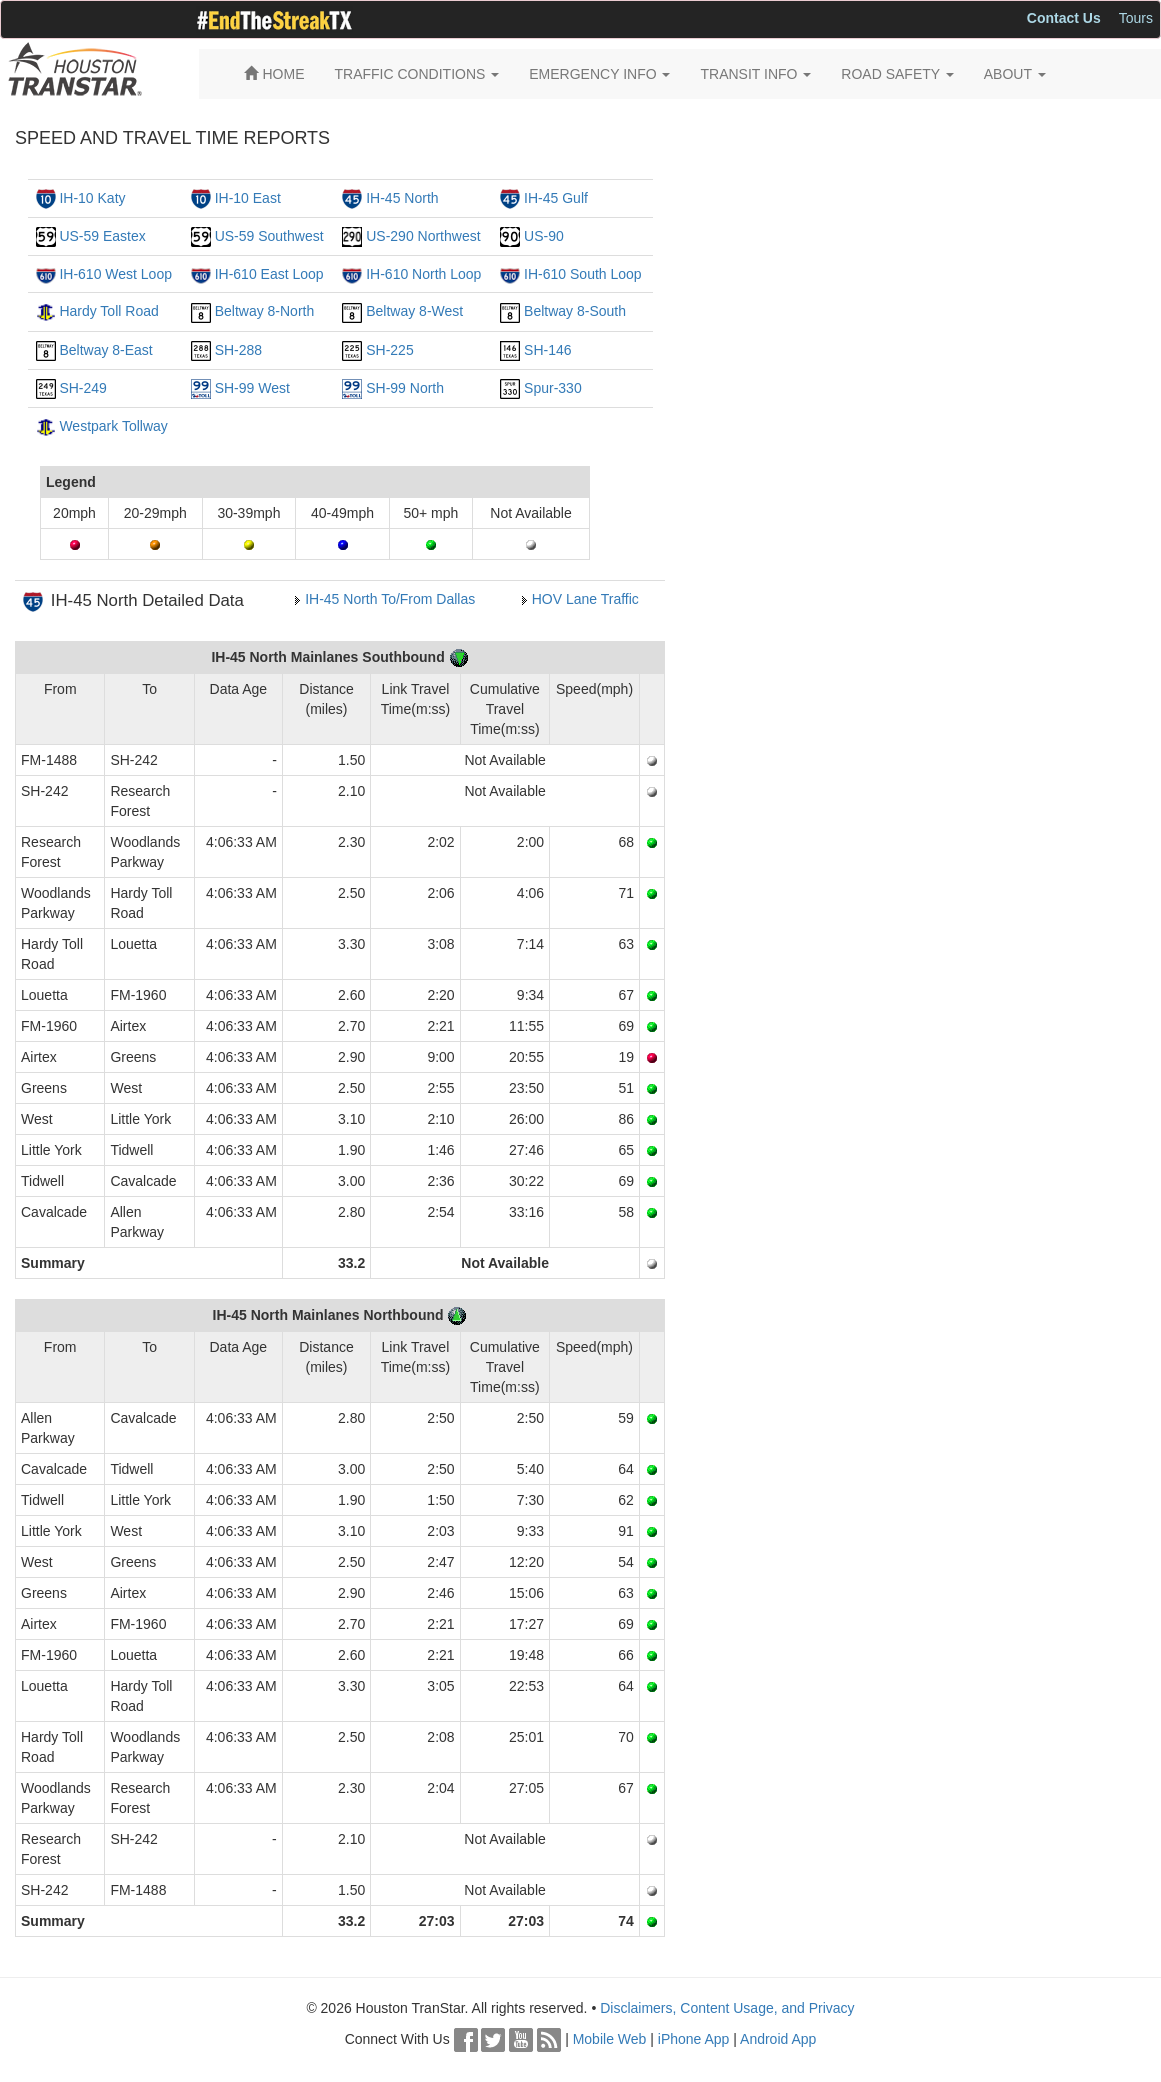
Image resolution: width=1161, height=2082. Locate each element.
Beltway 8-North (265, 311)
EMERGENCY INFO (599, 74)
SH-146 (547, 350)
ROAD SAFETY (897, 74)
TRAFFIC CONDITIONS (417, 74)
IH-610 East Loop (269, 274)
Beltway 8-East (105, 350)
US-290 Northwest (423, 236)
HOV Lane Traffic (585, 599)
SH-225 (389, 350)
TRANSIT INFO (755, 74)
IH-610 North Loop (423, 274)
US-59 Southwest (269, 236)
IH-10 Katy (92, 198)
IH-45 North (402, 198)
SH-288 (238, 350)
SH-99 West (252, 388)
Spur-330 (553, 388)
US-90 (544, 236)
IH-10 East (248, 198)
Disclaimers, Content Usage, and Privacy (727, 2008)
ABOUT (1015, 74)
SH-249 (82, 388)
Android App (778, 2039)
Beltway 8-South (575, 311)
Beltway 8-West (414, 311)
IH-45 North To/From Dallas (390, 599)
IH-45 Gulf (556, 198)
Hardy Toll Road (108, 311)
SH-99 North (405, 388)
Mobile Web (610, 2039)
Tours (1136, 18)
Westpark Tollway (113, 426)
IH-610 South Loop (583, 274)
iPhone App (694, 2039)
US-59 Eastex (102, 236)
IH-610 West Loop (115, 274)
